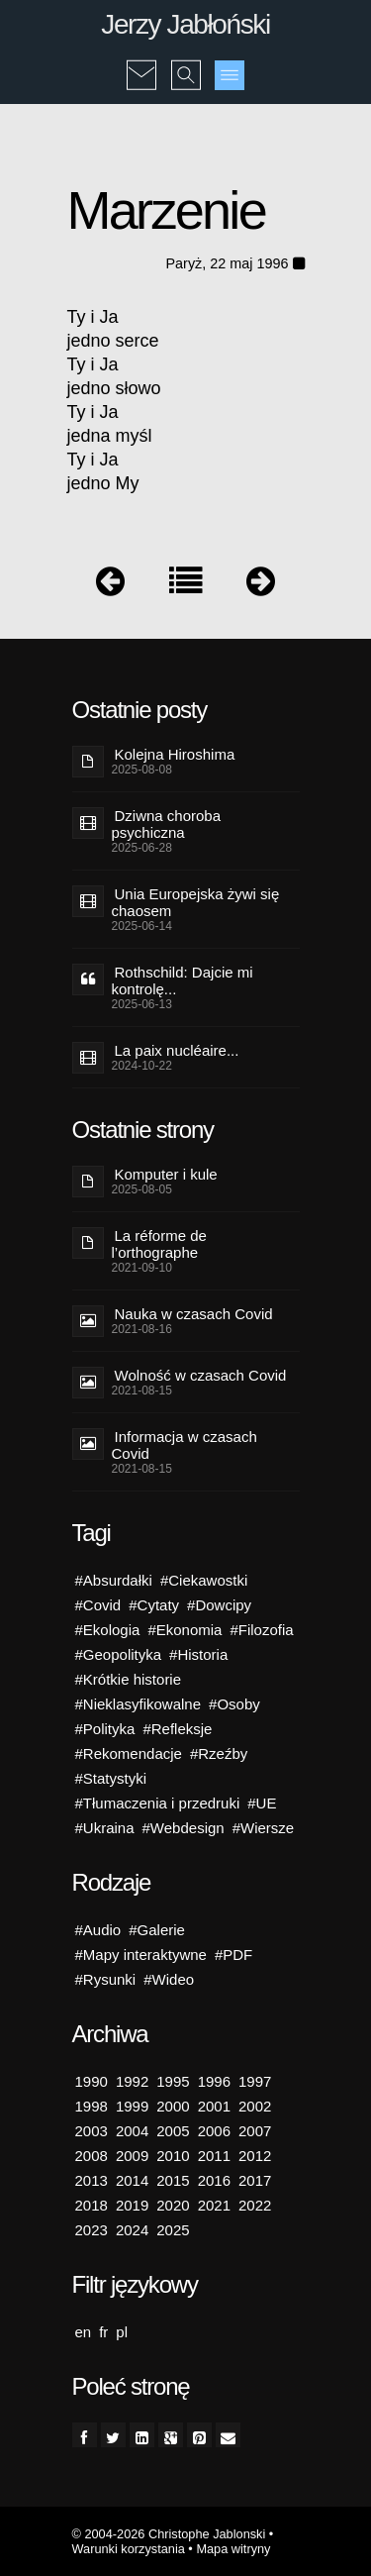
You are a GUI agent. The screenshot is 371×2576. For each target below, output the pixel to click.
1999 (132, 2106)
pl (122, 2331)
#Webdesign (183, 1827)
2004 (132, 2130)
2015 (172, 2180)
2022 (254, 2205)
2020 (172, 2205)
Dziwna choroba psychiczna (167, 824)
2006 (214, 2130)
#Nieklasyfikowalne (138, 1704)
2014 (132, 2180)
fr (103, 2331)
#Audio (98, 1929)
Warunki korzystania (128, 2548)
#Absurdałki (113, 1580)
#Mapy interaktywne (141, 1954)
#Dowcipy (219, 1605)
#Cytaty (154, 1605)
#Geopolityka (118, 1654)
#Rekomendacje (128, 1753)
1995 (172, 2081)
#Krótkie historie (128, 1679)
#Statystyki (111, 1778)
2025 (172, 2229)
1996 (214, 2081)
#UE (261, 1803)
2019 (132, 2205)
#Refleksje (177, 1728)
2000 (172, 2106)
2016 (214, 2180)
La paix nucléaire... (177, 1050)
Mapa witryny (233, 2548)
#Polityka (105, 1728)
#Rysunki (106, 1979)
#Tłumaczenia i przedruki (157, 1803)
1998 (91, 2106)
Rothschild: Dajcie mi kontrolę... (182, 980)
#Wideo (168, 1979)
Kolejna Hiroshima (175, 754)
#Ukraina (105, 1827)
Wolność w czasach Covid (201, 1375)
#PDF (233, 1954)
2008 (91, 2155)
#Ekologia (107, 1629)
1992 (132, 2081)
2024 (132, 2229)
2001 (214, 2106)
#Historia (198, 1654)
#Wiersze (263, 1827)
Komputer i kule (166, 1174)
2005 (172, 2130)
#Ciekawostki (203, 1580)
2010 (172, 2155)
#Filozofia (261, 1629)
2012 (254, 2155)
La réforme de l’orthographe (159, 1244)
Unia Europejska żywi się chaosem (196, 902)
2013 (91, 2180)
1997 (254, 2081)
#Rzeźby (218, 1753)
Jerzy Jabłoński (185, 24)
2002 (254, 2106)
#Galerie (157, 1929)
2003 (91, 2130)
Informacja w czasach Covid (184, 1445)
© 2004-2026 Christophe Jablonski (169, 2533)
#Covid (98, 1605)
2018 (91, 2205)
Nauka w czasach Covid (194, 1313)
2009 (132, 2155)
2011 (214, 2155)
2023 (91, 2229)
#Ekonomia (184, 1629)
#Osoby (234, 1704)
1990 (91, 2081)
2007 (254, 2130)
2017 (254, 2180)
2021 (214, 2205)
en (83, 2331)
